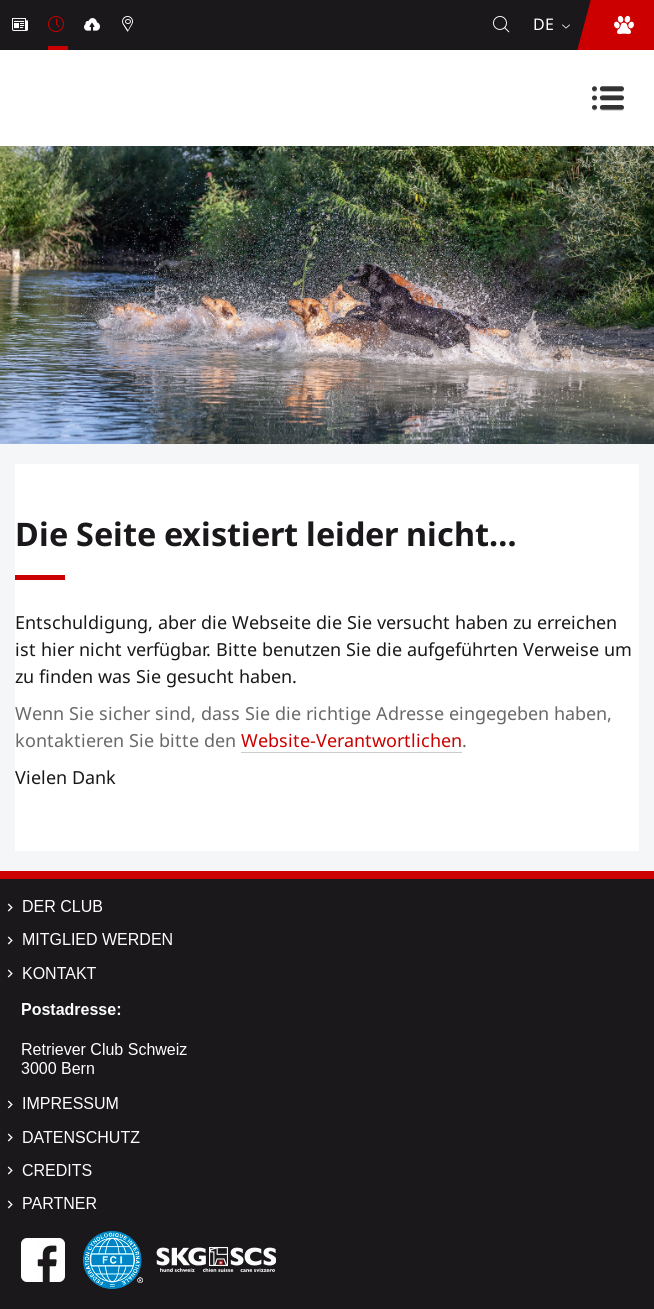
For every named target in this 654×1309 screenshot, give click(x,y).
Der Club (62, 906)
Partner (59, 1203)
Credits (57, 1170)
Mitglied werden (97, 939)
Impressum (70, 1103)
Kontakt (59, 973)
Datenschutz (81, 1137)
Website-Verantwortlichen (351, 740)
